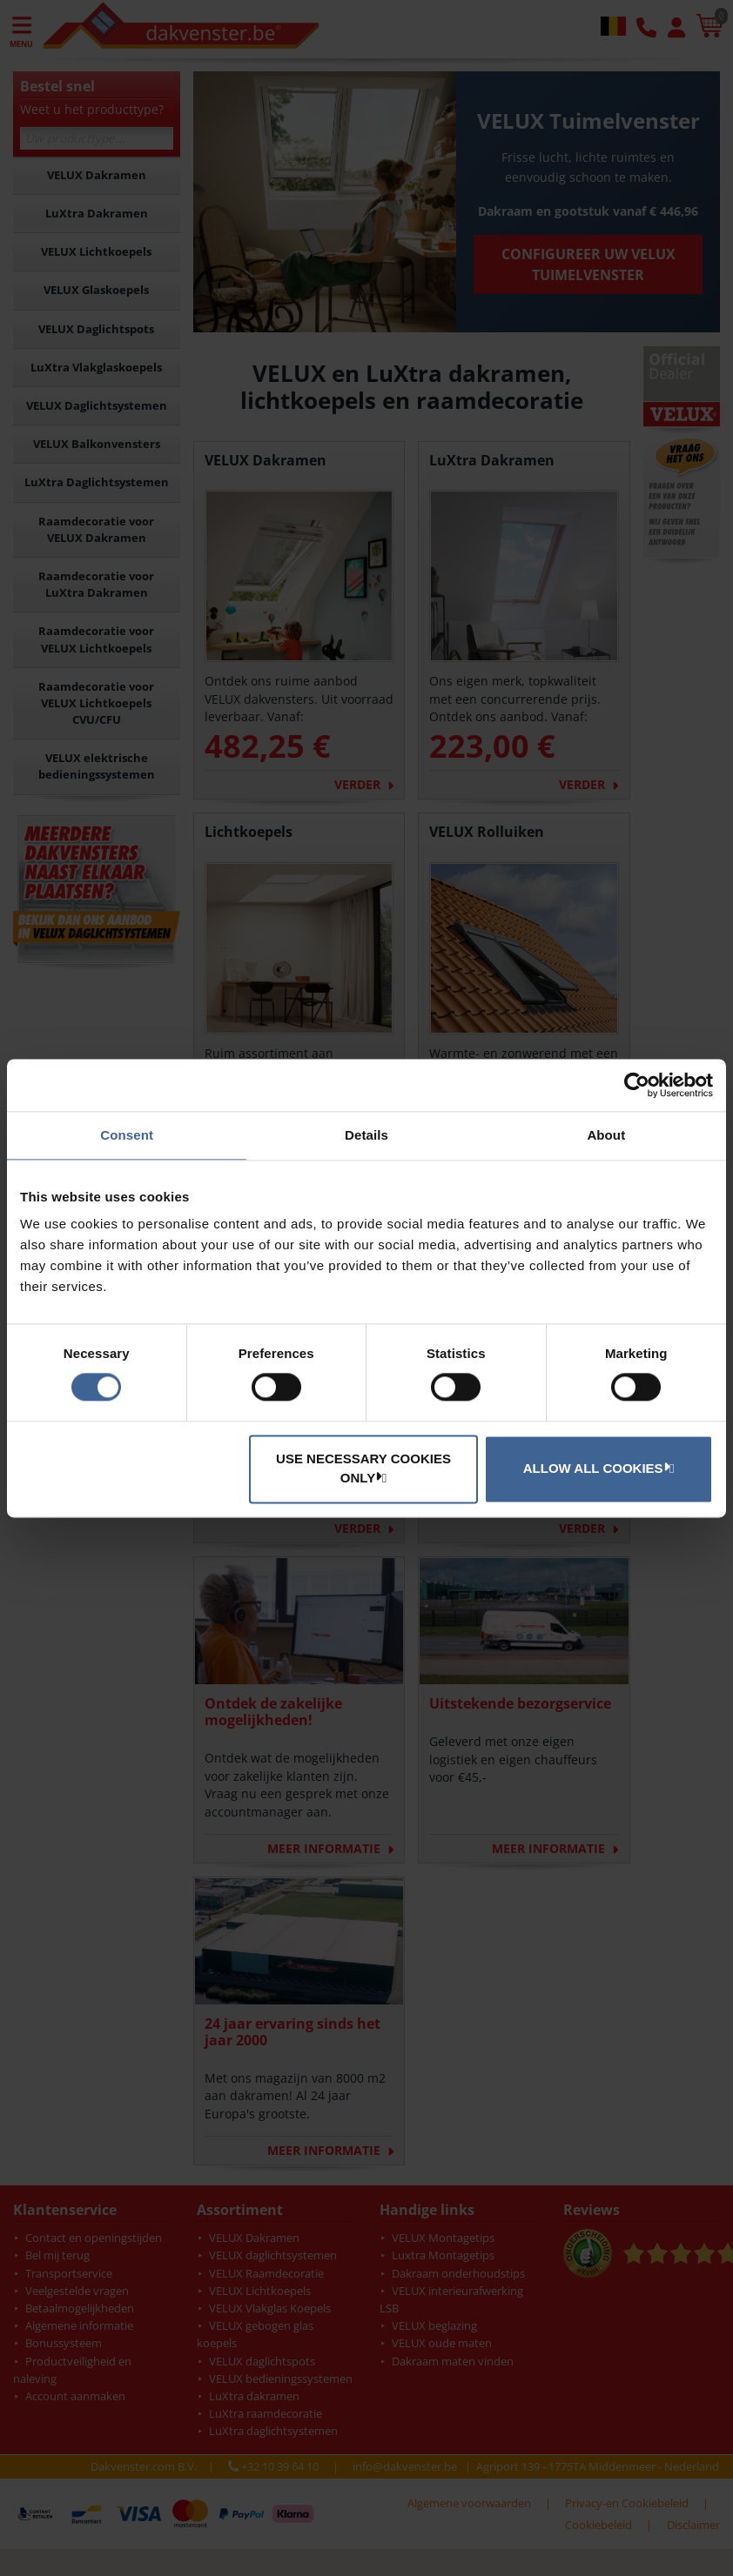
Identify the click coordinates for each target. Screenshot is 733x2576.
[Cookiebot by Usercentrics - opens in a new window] (637, 1085)
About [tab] (606, 1134)
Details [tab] (366, 1134)
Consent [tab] (126, 1134)
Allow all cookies (596, 1467)
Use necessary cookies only (363, 1468)
